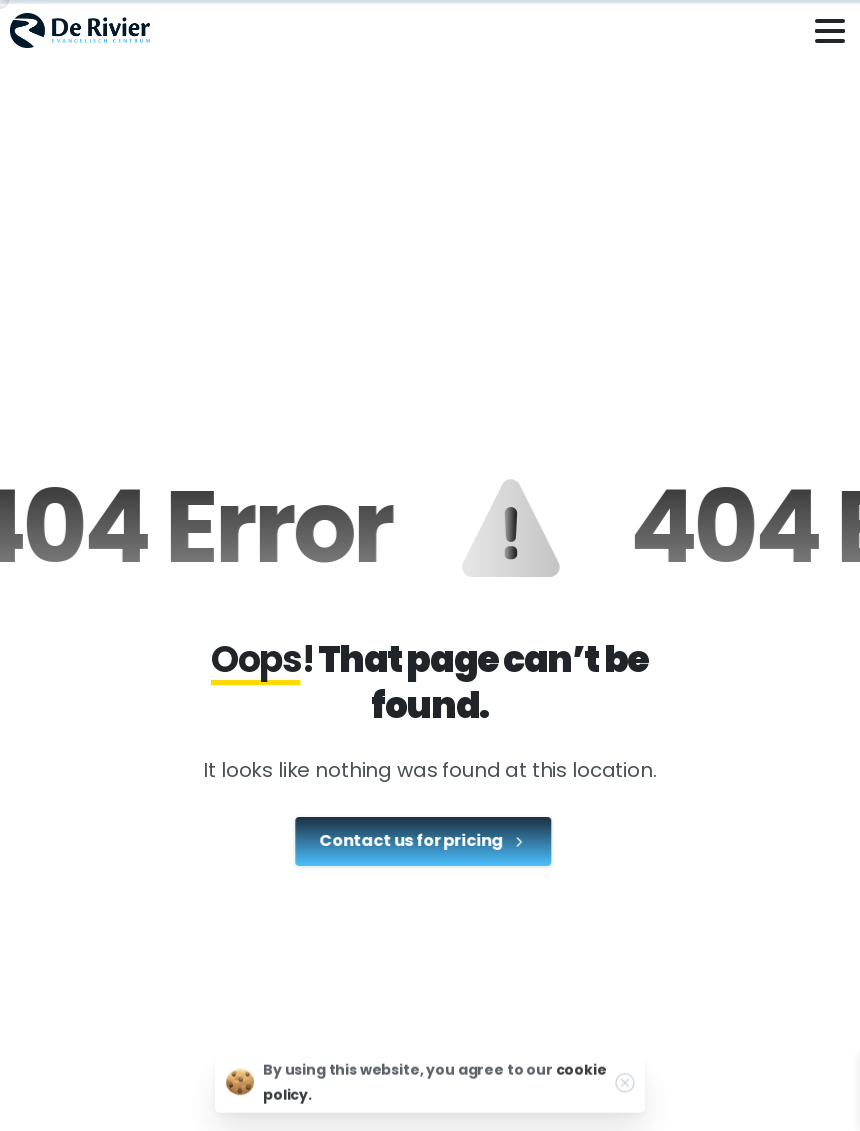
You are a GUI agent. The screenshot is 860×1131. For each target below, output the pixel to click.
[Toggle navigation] (830, 31)
